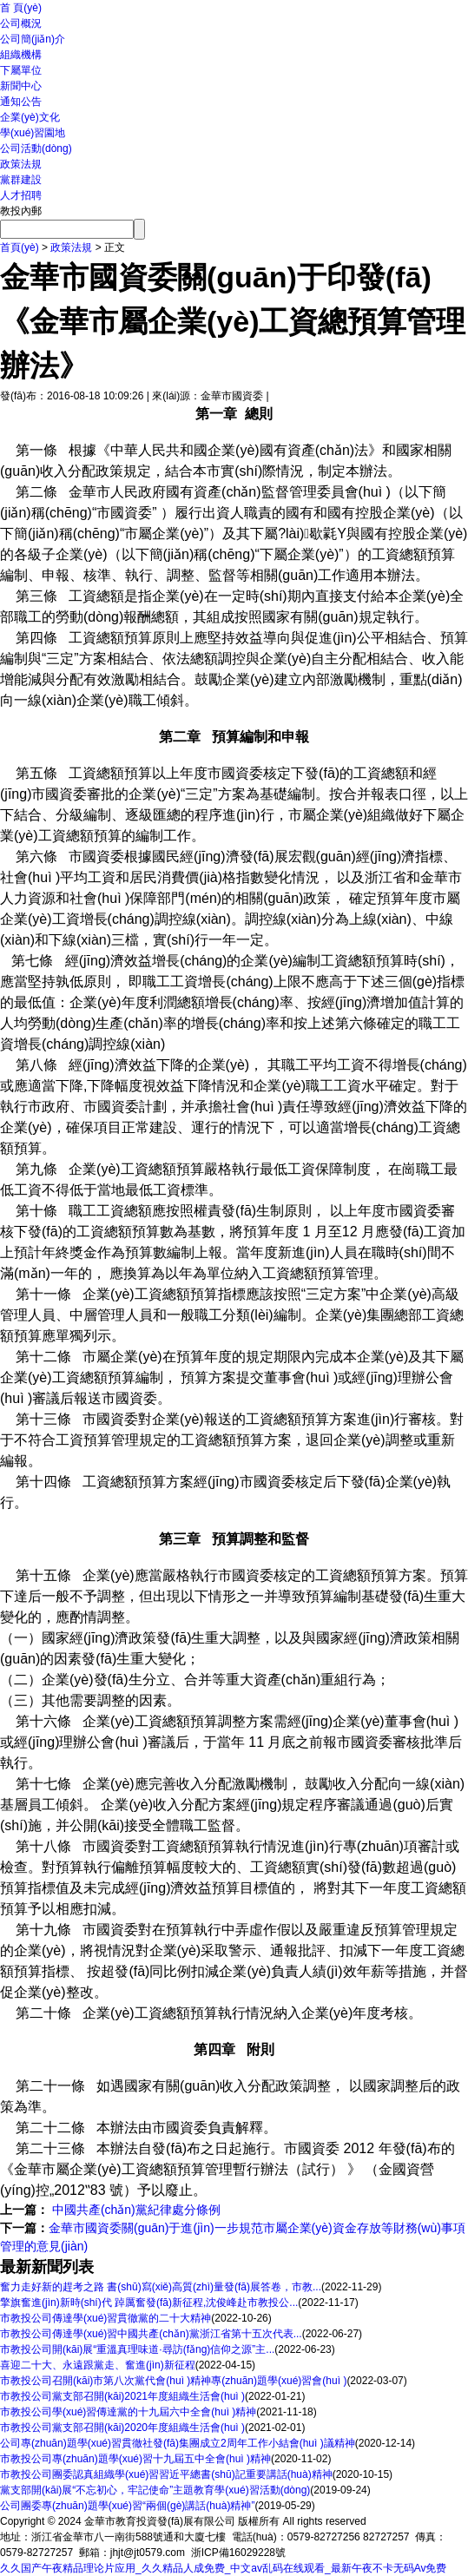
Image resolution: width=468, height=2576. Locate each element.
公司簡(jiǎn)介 (32, 39)
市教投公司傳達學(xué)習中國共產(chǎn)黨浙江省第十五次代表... (151, 2334)
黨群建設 (21, 180)
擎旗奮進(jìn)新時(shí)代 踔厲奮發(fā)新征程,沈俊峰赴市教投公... (149, 2302)
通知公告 (21, 102)
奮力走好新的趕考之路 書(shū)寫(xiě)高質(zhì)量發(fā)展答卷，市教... (160, 2287)
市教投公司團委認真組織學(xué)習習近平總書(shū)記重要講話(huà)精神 (166, 2474)
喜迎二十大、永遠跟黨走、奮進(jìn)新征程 (97, 2365)
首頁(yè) (19, 247)
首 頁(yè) (21, 8)
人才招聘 (21, 195)
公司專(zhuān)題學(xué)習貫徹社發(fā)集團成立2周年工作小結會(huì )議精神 (177, 2443)
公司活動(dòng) (36, 148)
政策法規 (21, 164)
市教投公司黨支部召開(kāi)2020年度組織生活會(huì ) (122, 2427)
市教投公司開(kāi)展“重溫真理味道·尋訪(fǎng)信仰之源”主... (137, 2349)
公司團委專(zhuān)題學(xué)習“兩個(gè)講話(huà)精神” (127, 2506)
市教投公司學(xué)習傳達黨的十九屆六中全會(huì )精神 (128, 2412)
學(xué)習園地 (32, 133)
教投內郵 (21, 211)
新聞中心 (21, 86)
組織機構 (21, 55)
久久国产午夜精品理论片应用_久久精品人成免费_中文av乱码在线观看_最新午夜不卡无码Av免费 (223, 2568)
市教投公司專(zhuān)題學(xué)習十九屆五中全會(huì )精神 (135, 2459)
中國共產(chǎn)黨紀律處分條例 (135, 2210)
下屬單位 (21, 70)
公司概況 (21, 23)
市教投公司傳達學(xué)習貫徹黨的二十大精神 (105, 2318)
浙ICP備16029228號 (238, 2552)
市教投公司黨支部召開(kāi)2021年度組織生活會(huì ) (122, 2396)
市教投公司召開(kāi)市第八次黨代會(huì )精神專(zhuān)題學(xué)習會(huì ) (173, 2381)
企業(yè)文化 (30, 117)
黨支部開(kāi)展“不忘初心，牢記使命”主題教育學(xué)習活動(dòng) (155, 2490)
